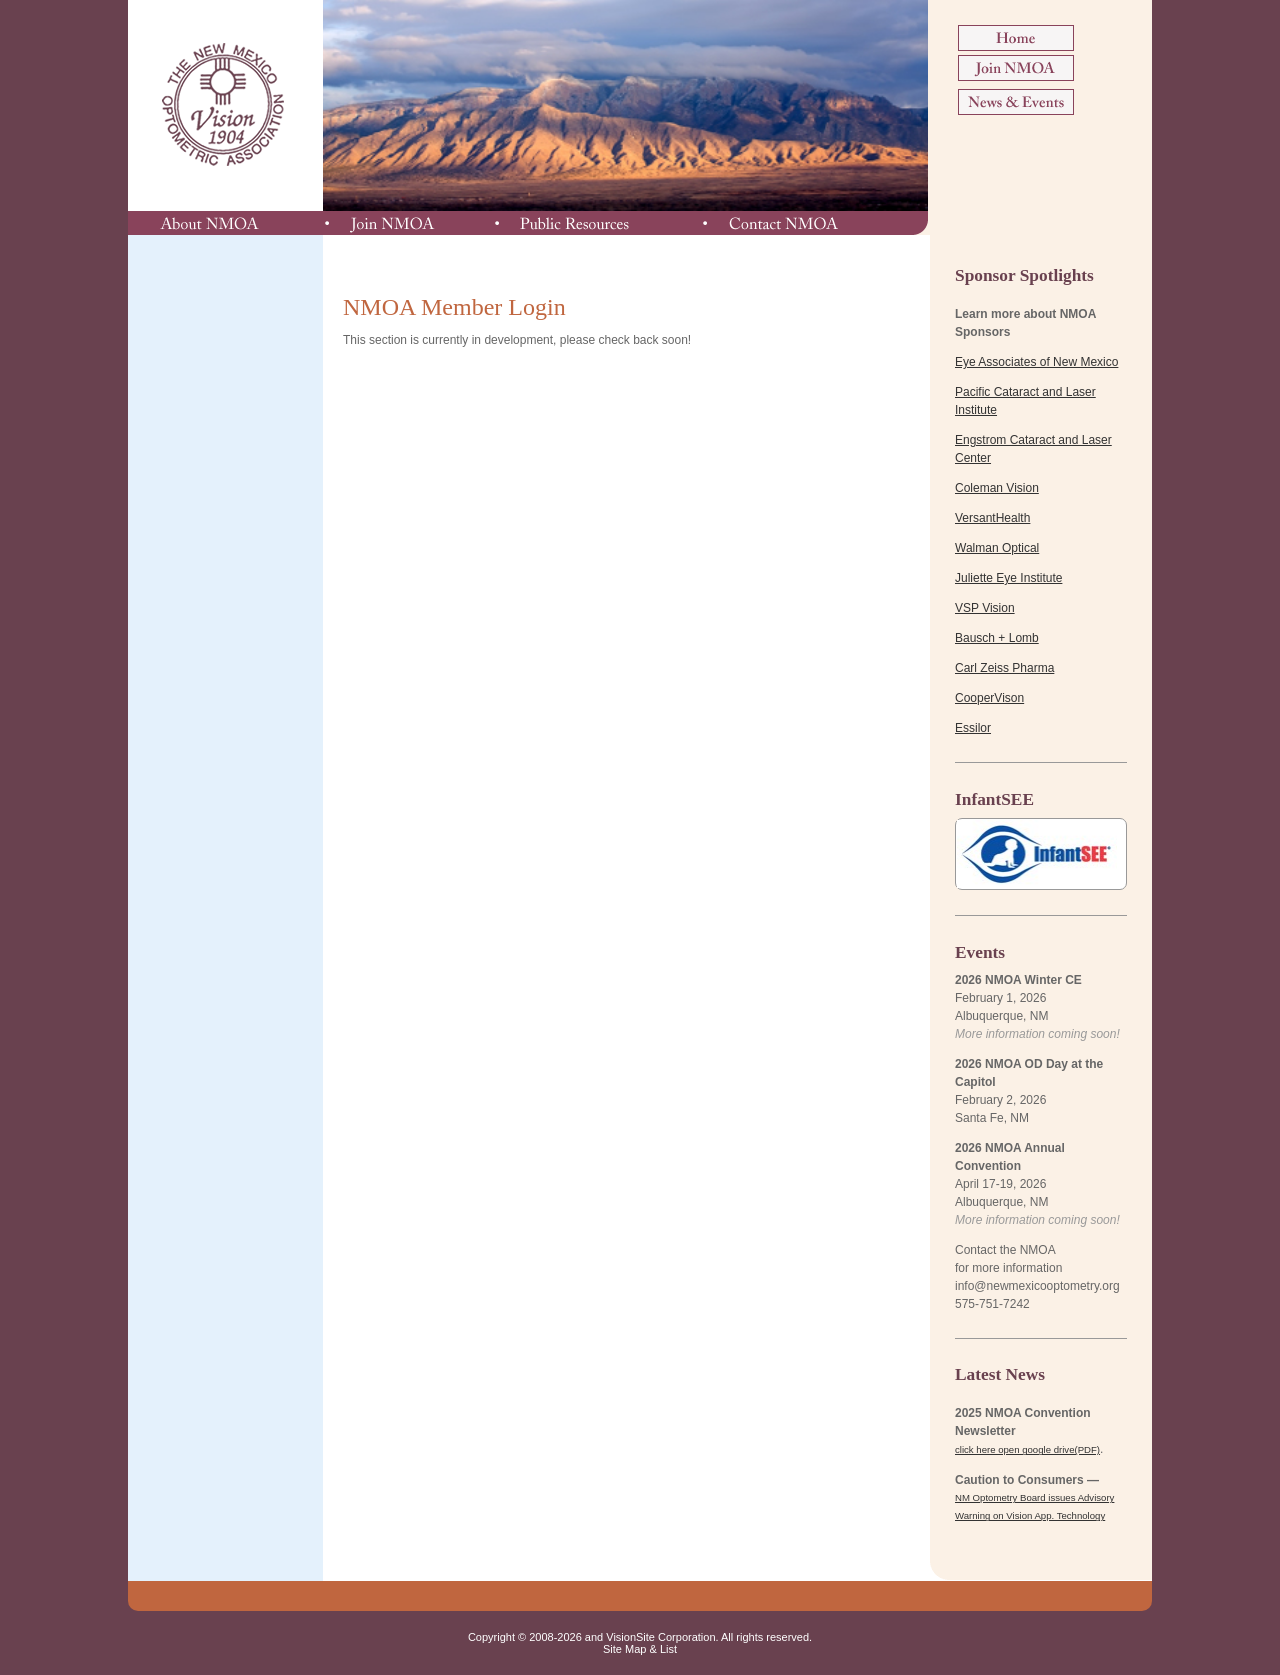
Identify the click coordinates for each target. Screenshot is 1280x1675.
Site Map (624, 1649)
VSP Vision (985, 608)
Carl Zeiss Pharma (1004, 668)
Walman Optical (997, 548)
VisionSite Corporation (660, 1637)
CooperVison (989, 698)
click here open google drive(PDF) (1027, 1449)
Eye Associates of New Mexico (1036, 362)
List (668, 1649)
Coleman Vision (997, 488)
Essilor (973, 728)
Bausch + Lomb (997, 638)
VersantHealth (992, 518)
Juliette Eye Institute (1008, 578)
